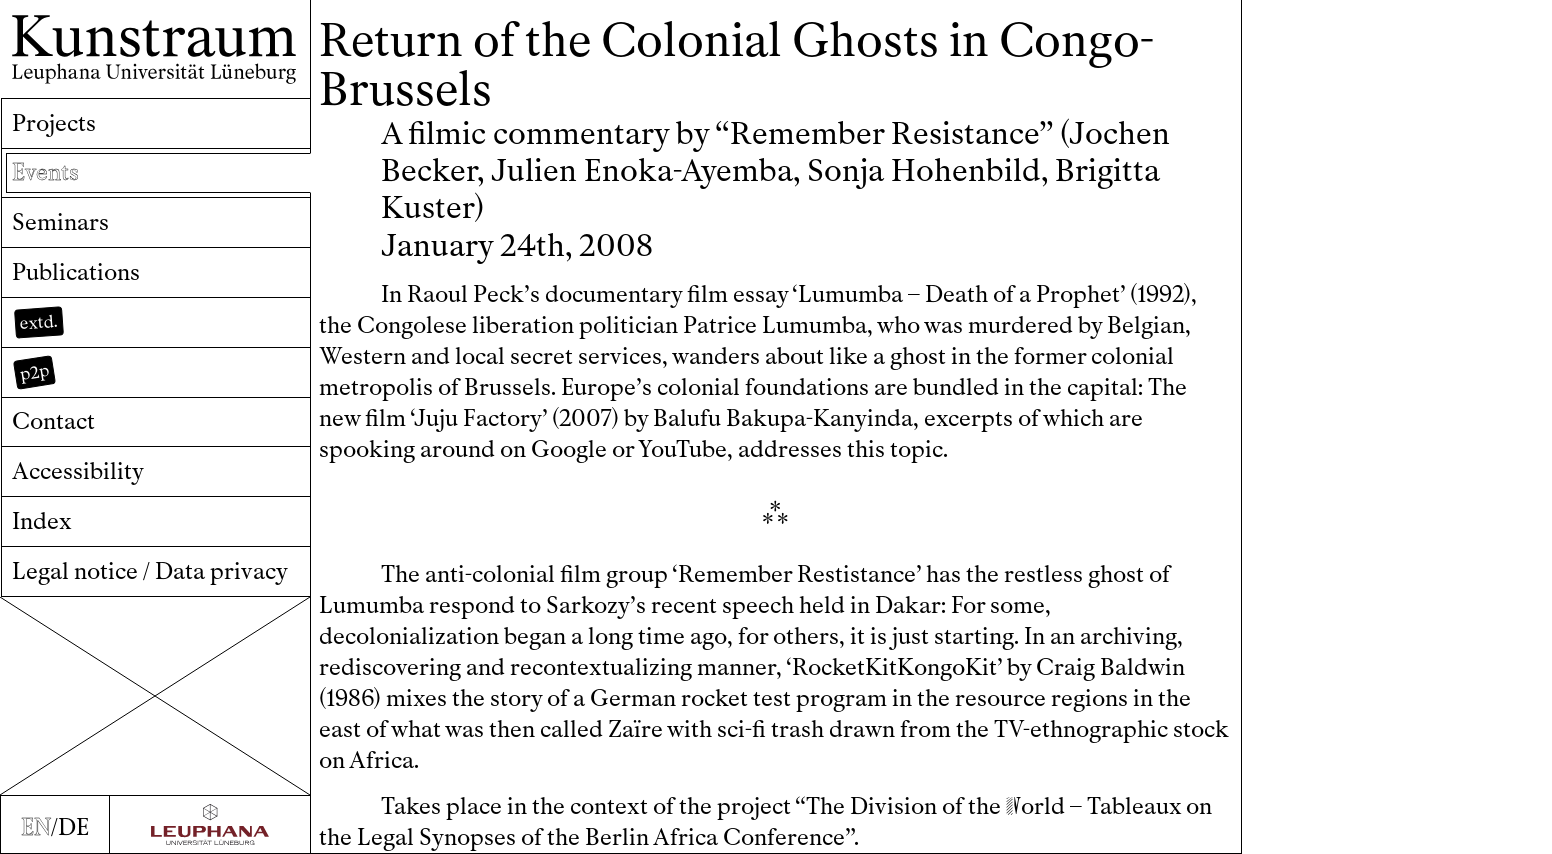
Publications (76, 272)
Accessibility (78, 471)
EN (36, 827)
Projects (54, 123)
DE (73, 827)
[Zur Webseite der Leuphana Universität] (210, 824)
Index (42, 521)
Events (45, 172)
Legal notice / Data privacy (150, 571)
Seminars (60, 222)
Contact (53, 421)
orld (1035, 806)
